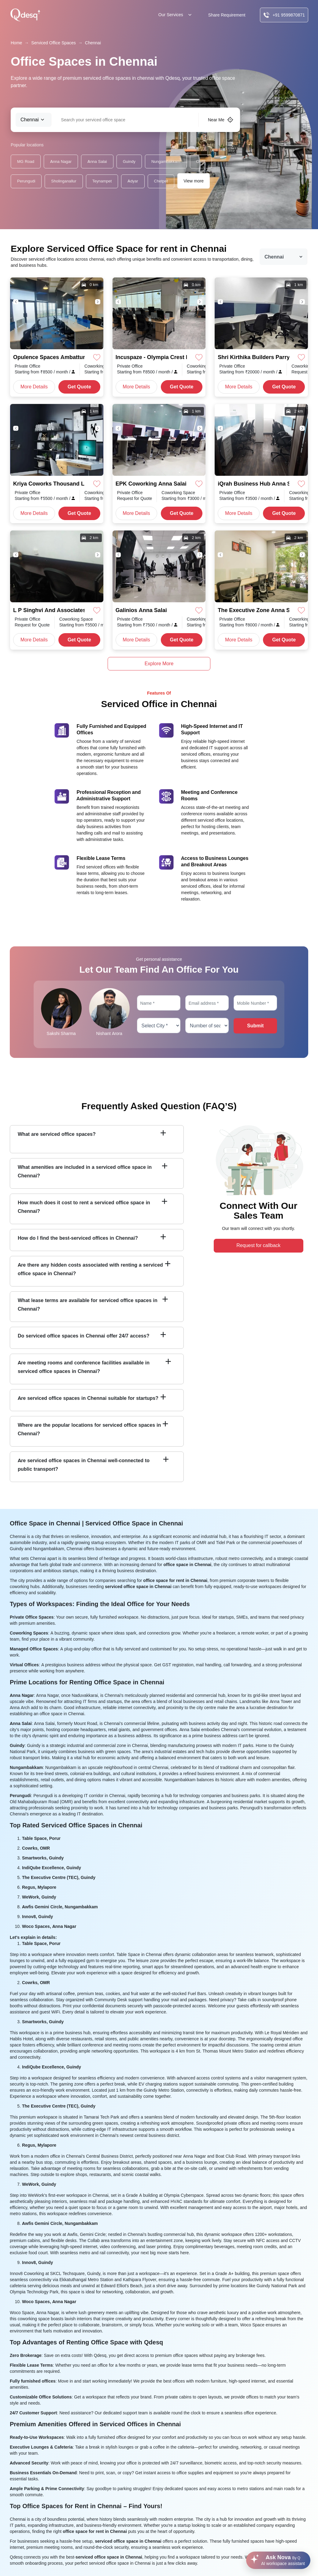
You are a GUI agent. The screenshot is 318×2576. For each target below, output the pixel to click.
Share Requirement (227, 15)
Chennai (93, 43)
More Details (34, 386)
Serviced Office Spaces (53, 43)
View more (193, 181)
